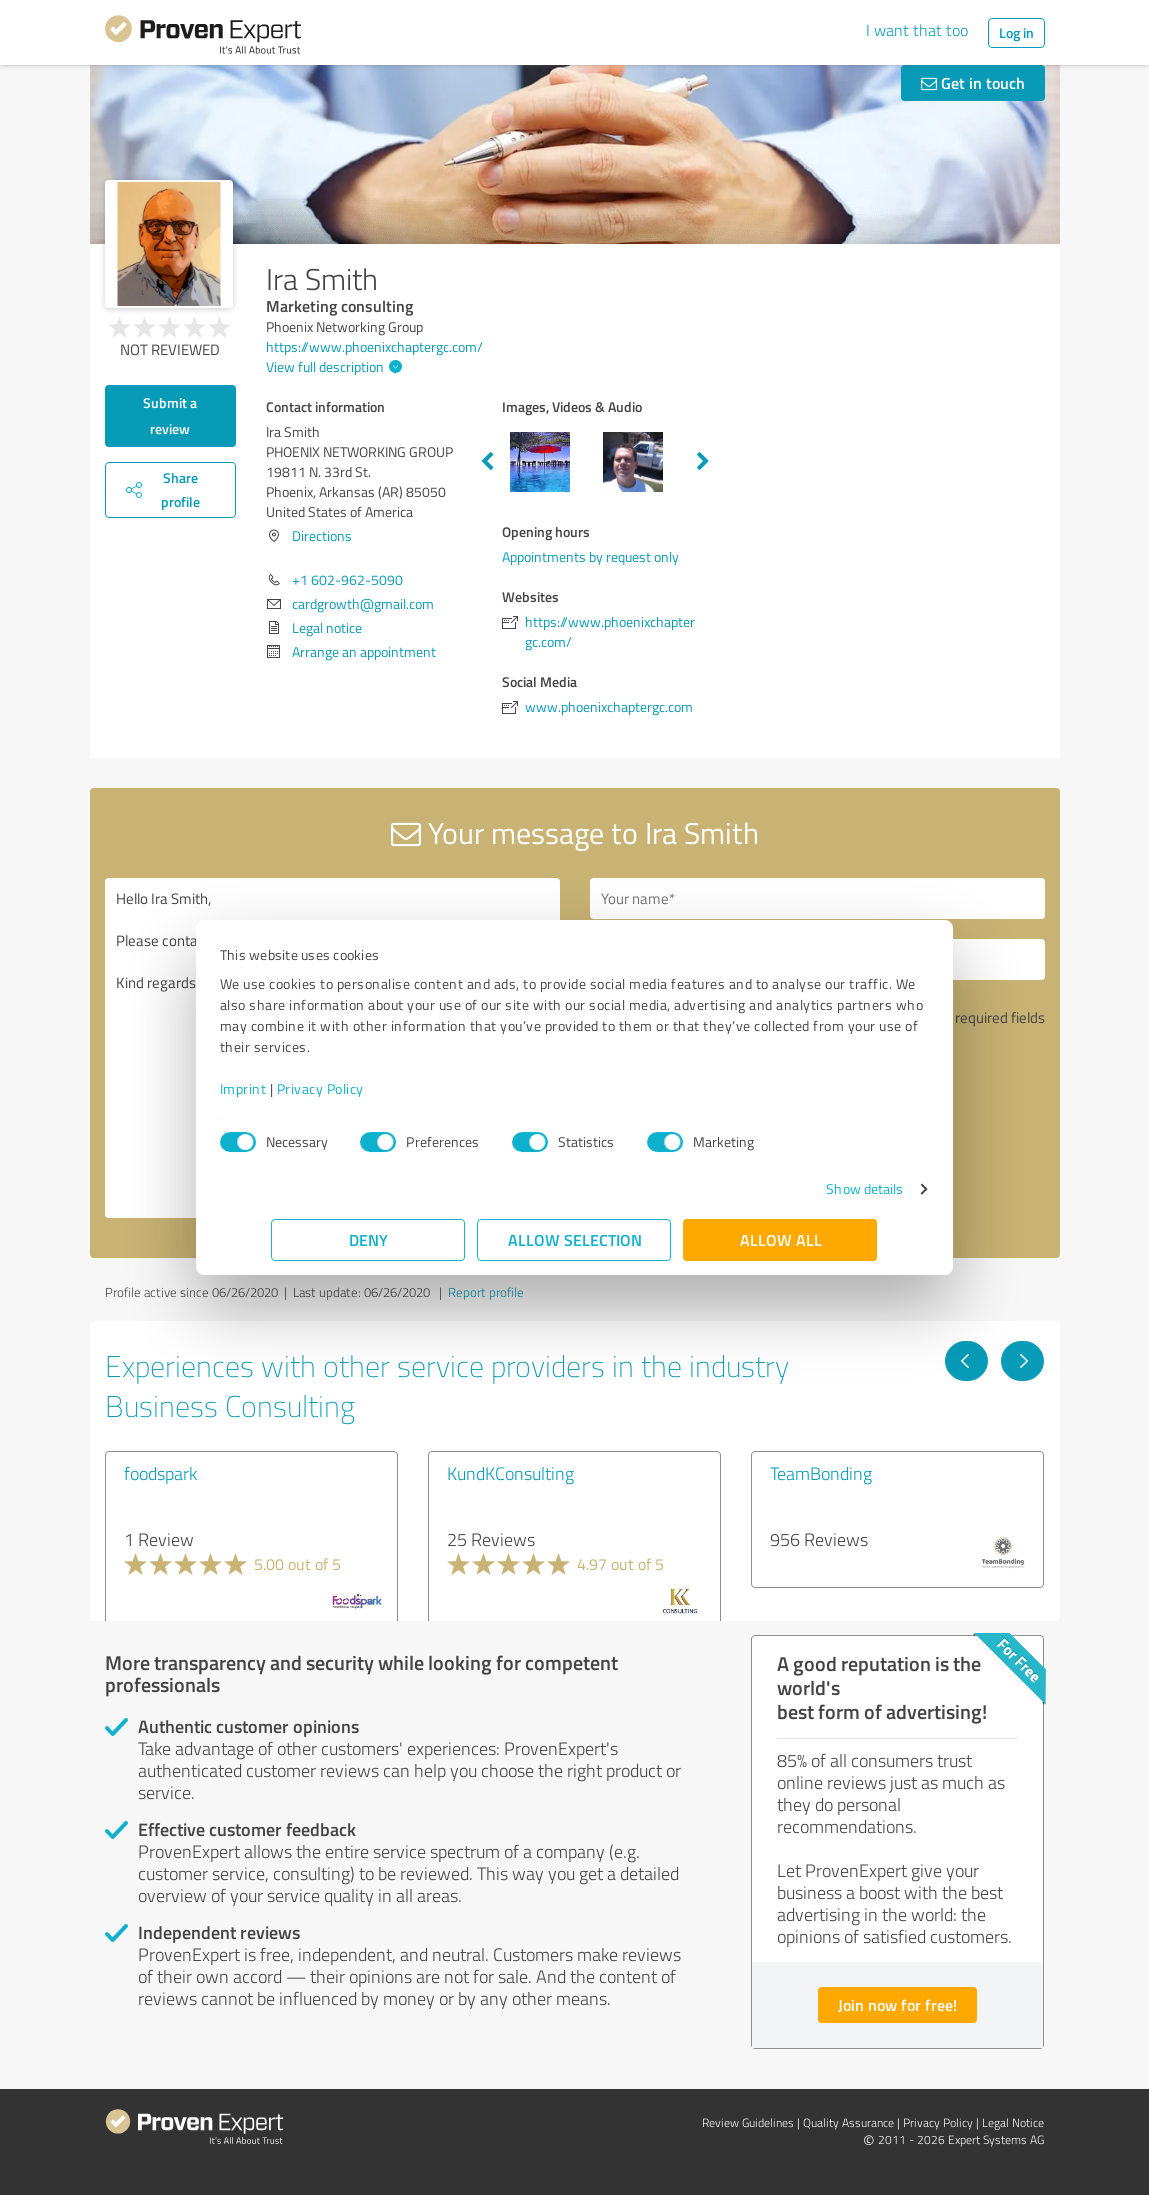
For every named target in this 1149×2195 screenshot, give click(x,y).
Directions (322, 535)
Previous (487, 462)
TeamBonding (821, 1473)
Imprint (295, 1088)
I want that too (917, 30)
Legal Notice (1013, 2122)
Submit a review (170, 415)
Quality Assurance (848, 2122)
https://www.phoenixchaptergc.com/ (374, 346)
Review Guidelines (748, 2122)
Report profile (486, 1292)
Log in (1016, 32)
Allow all (781, 1239)
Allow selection (575, 1239)
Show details (812, 1188)
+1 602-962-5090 (347, 579)
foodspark (160, 1473)
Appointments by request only (590, 556)
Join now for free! (897, 2004)
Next (703, 462)
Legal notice (327, 627)
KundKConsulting (510, 1473)
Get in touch (973, 82)
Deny (368, 1239)
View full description (331, 366)
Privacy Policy (372, 1088)
